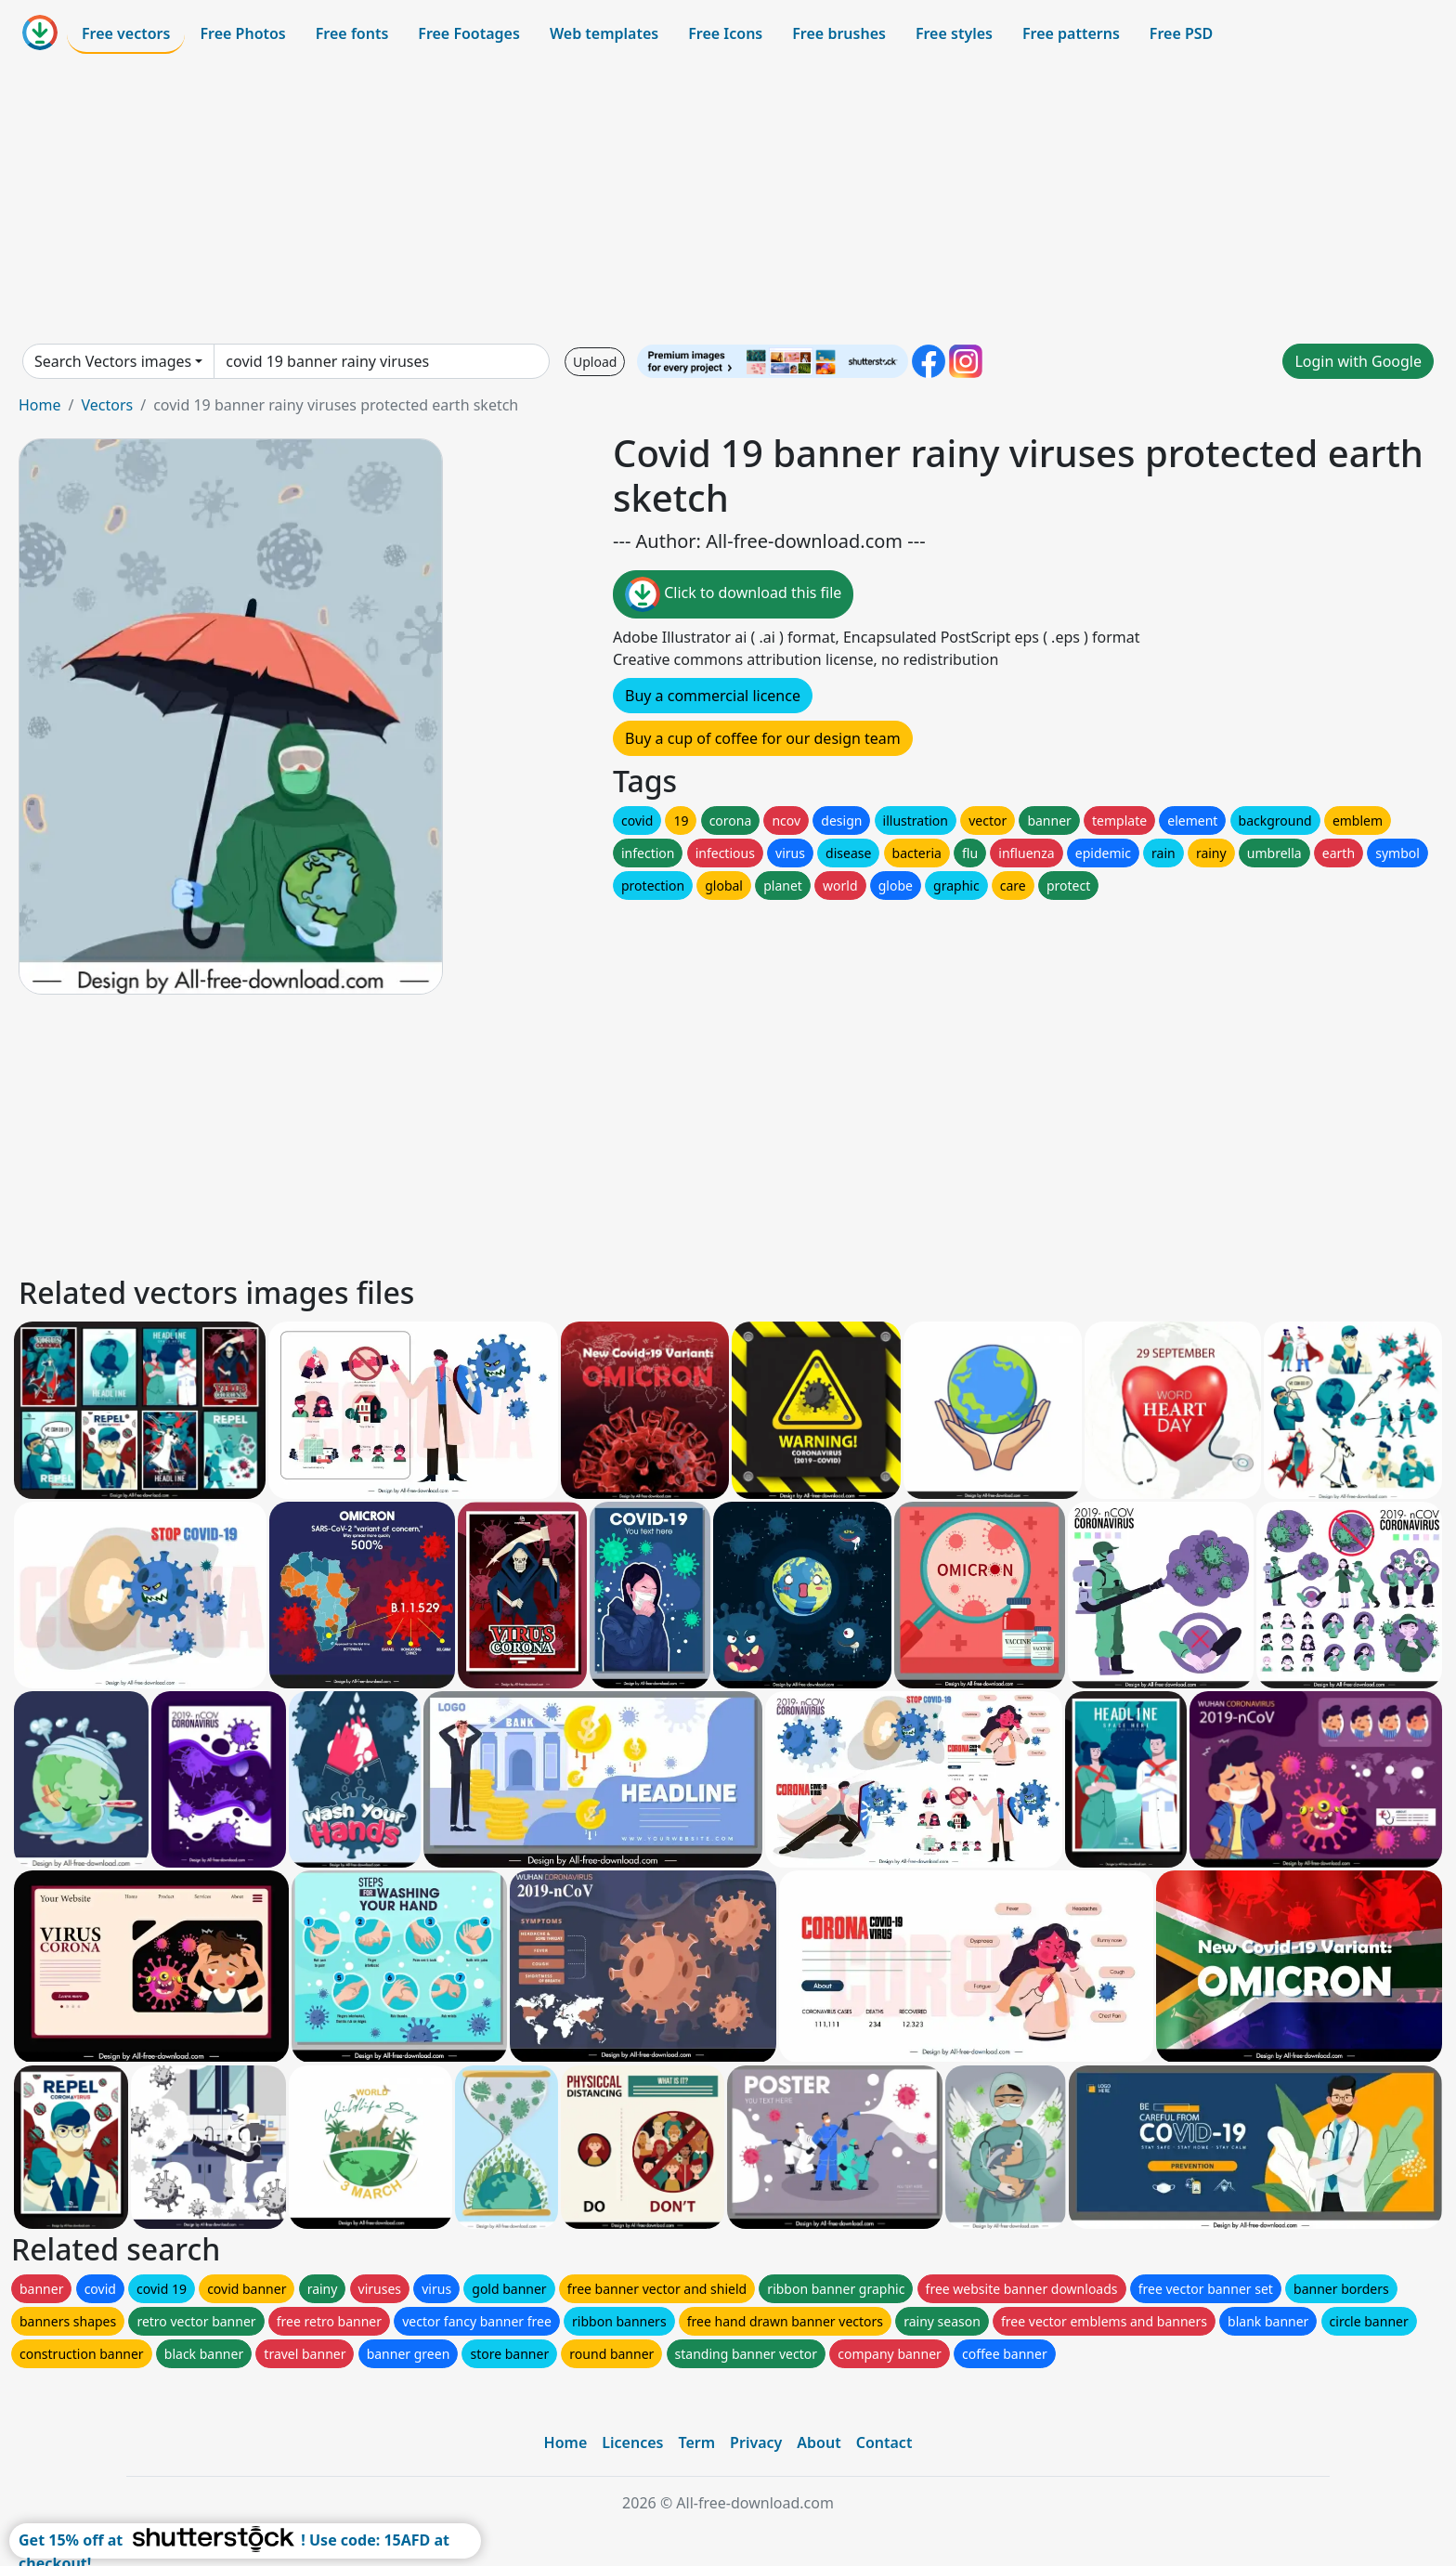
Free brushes (839, 33)
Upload (595, 362)
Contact (884, 2442)
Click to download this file (733, 594)
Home (40, 405)
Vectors (107, 405)
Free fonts (352, 33)
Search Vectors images (112, 361)
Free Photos (242, 33)
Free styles (954, 33)
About (818, 2442)
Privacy (756, 2442)
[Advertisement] (728, 199)
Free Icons (725, 33)
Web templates (604, 33)
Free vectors (126, 33)
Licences (632, 2442)
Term (696, 2442)
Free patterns (1071, 33)
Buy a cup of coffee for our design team (763, 738)
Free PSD (1181, 33)
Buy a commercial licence (712, 695)
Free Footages (469, 33)
